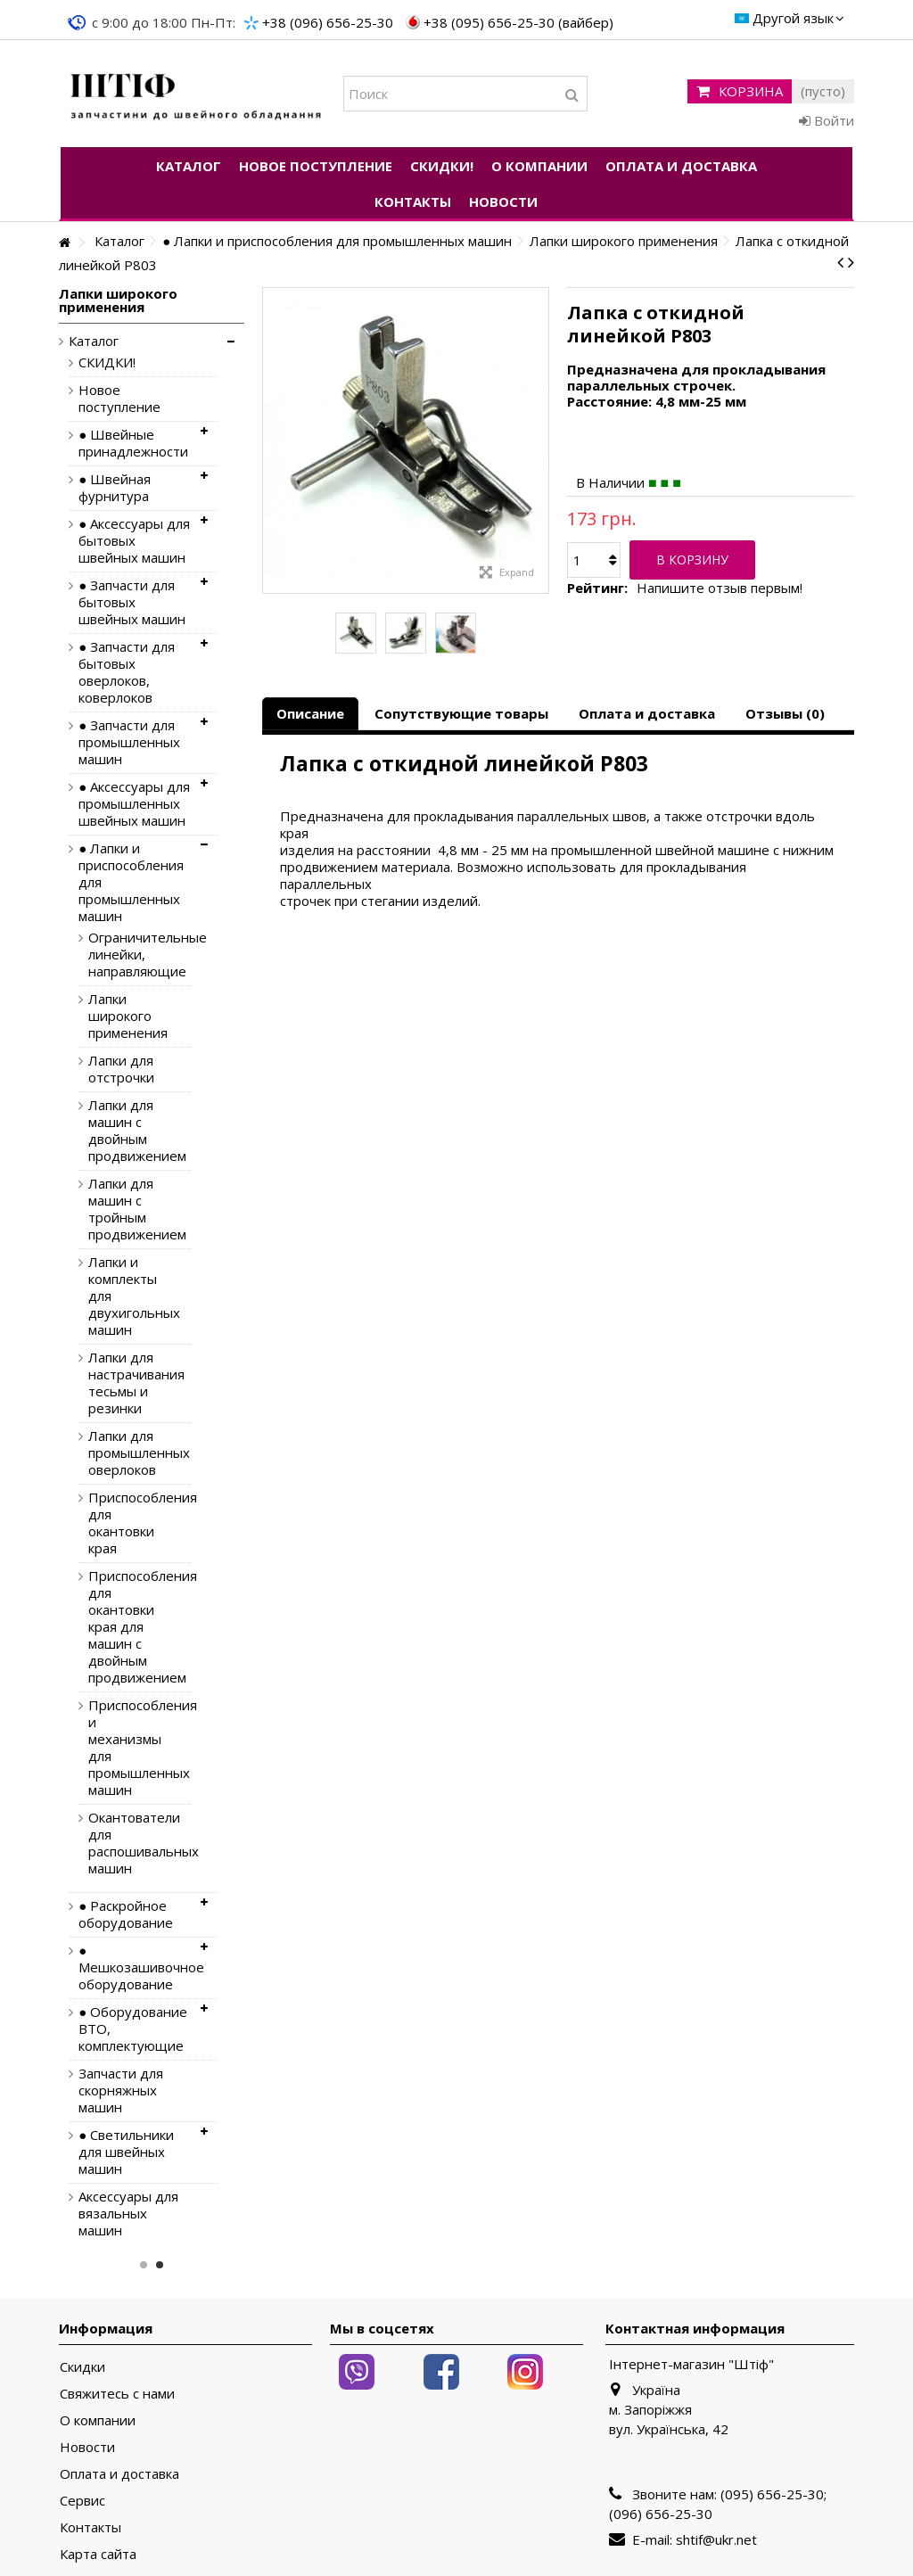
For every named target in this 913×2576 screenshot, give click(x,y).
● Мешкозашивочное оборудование (134, 1967)
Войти (826, 120)
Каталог (94, 341)
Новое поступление (119, 399)
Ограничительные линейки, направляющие (126, 954)
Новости (87, 2447)
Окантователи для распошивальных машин (126, 1843)
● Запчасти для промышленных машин (129, 742)
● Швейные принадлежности (133, 443)
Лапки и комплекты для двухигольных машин (126, 1296)
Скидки (82, 2366)
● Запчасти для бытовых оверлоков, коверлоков (126, 672)
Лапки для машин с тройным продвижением (126, 1209)
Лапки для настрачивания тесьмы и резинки (126, 1383)
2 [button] (159, 2264)
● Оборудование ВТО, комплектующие (132, 2029)
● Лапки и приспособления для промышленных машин (131, 882)
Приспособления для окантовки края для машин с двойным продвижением (126, 1627)
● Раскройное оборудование (125, 1914)
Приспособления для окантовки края (126, 1523)
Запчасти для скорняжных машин (120, 2090)
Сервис (82, 2500)
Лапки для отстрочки (121, 1069)
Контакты (90, 2527)
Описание (310, 713)
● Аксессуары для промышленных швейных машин (134, 803)
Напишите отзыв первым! (719, 588)
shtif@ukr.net (716, 2539)
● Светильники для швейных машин (126, 2152)
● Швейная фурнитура (114, 488)
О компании (98, 2420)
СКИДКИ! (107, 362)
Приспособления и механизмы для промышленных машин (126, 1747)
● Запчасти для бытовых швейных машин (131, 602)
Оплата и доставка (647, 713)
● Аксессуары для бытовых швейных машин (134, 540)
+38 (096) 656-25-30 (327, 22)
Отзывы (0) (785, 713)
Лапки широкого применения (126, 1016)
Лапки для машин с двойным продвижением (126, 1131)
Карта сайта (98, 2554)
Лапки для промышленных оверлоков (126, 1453)
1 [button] (143, 2264)
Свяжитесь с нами (117, 2393)
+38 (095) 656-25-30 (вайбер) (518, 22)
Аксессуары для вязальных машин (128, 2213)
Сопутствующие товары (461, 713)
